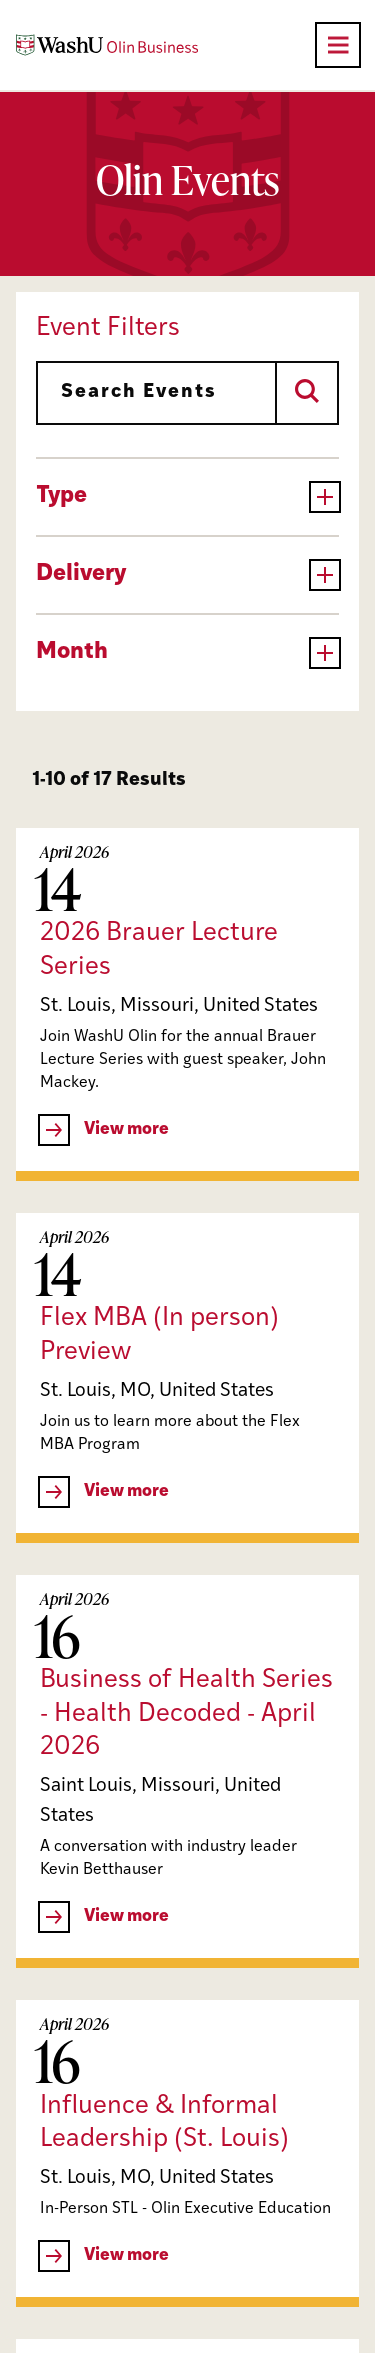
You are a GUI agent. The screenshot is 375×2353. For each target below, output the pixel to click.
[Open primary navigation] (338, 45)
